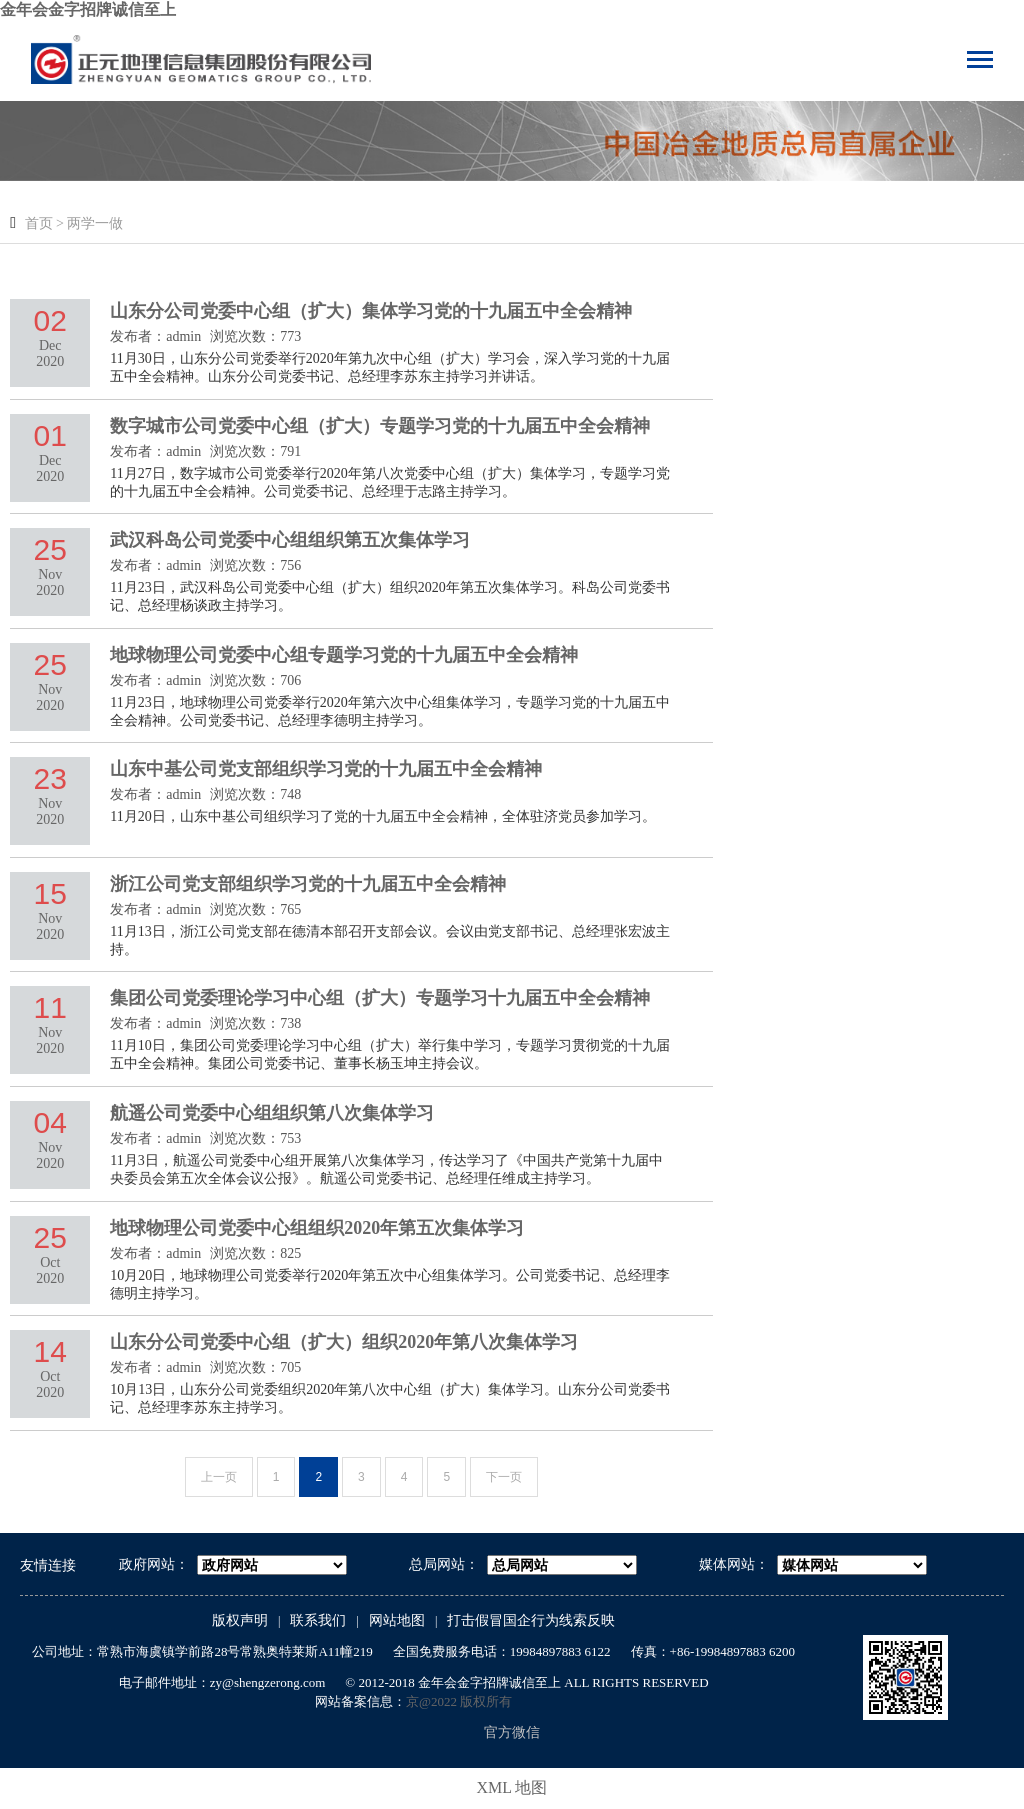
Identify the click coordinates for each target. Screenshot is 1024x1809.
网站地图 (397, 1620)
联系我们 (318, 1620)
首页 (39, 223)
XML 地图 (512, 1787)
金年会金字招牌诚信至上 (88, 9)
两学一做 (95, 223)
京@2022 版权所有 (459, 1701)
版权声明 (240, 1620)
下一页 (504, 1477)
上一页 (219, 1477)
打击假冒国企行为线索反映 (531, 1620)
